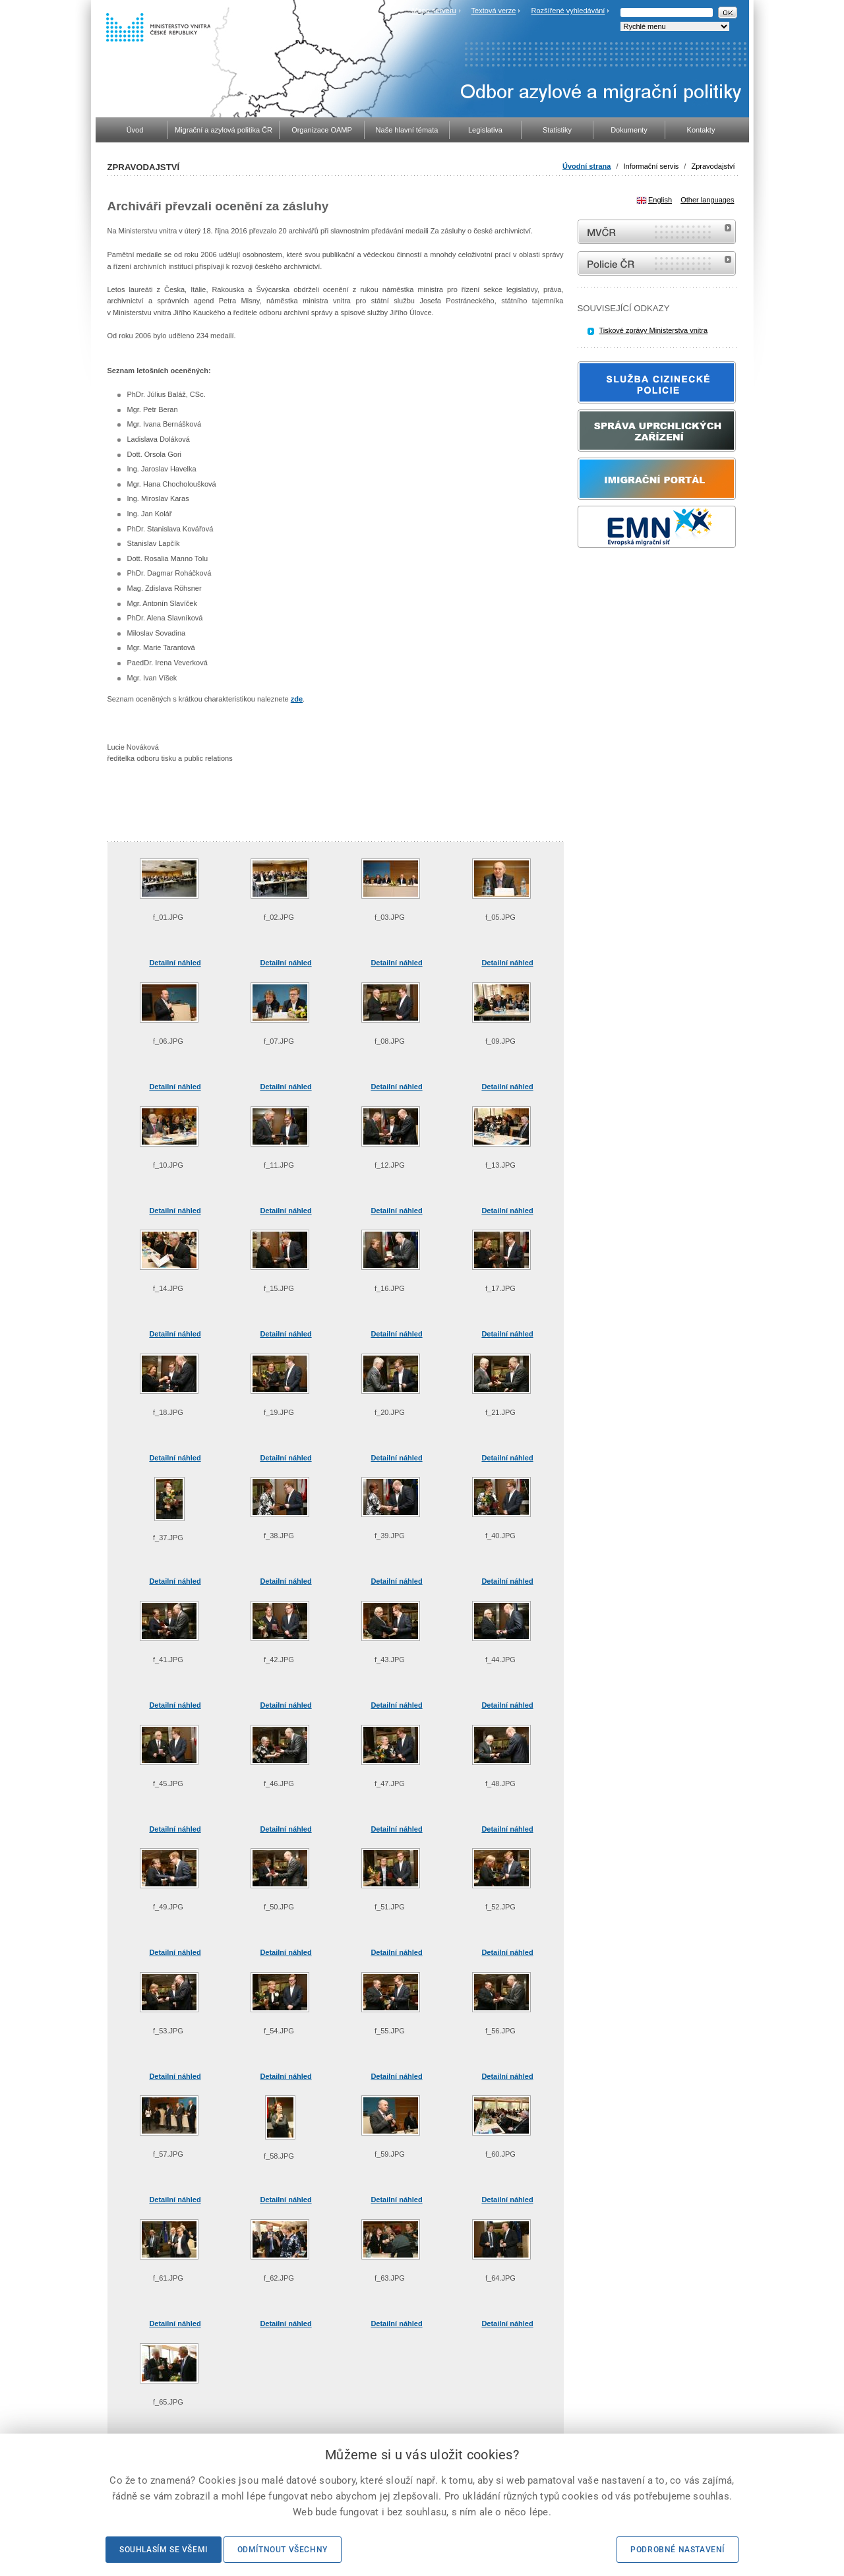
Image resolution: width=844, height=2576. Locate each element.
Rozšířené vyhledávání (568, 11)
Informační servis (651, 166)
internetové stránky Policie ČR (657, 263)
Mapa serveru (433, 11)
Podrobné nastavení (677, 2549)
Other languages (707, 200)
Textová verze (493, 11)
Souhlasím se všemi (163, 2549)
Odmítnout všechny (282, 2549)
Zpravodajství (713, 166)
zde (297, 699)
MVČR (657, 232)
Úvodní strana (586, 166)
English (660, 200)
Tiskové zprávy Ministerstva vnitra (653, 330)
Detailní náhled (174, 963)
